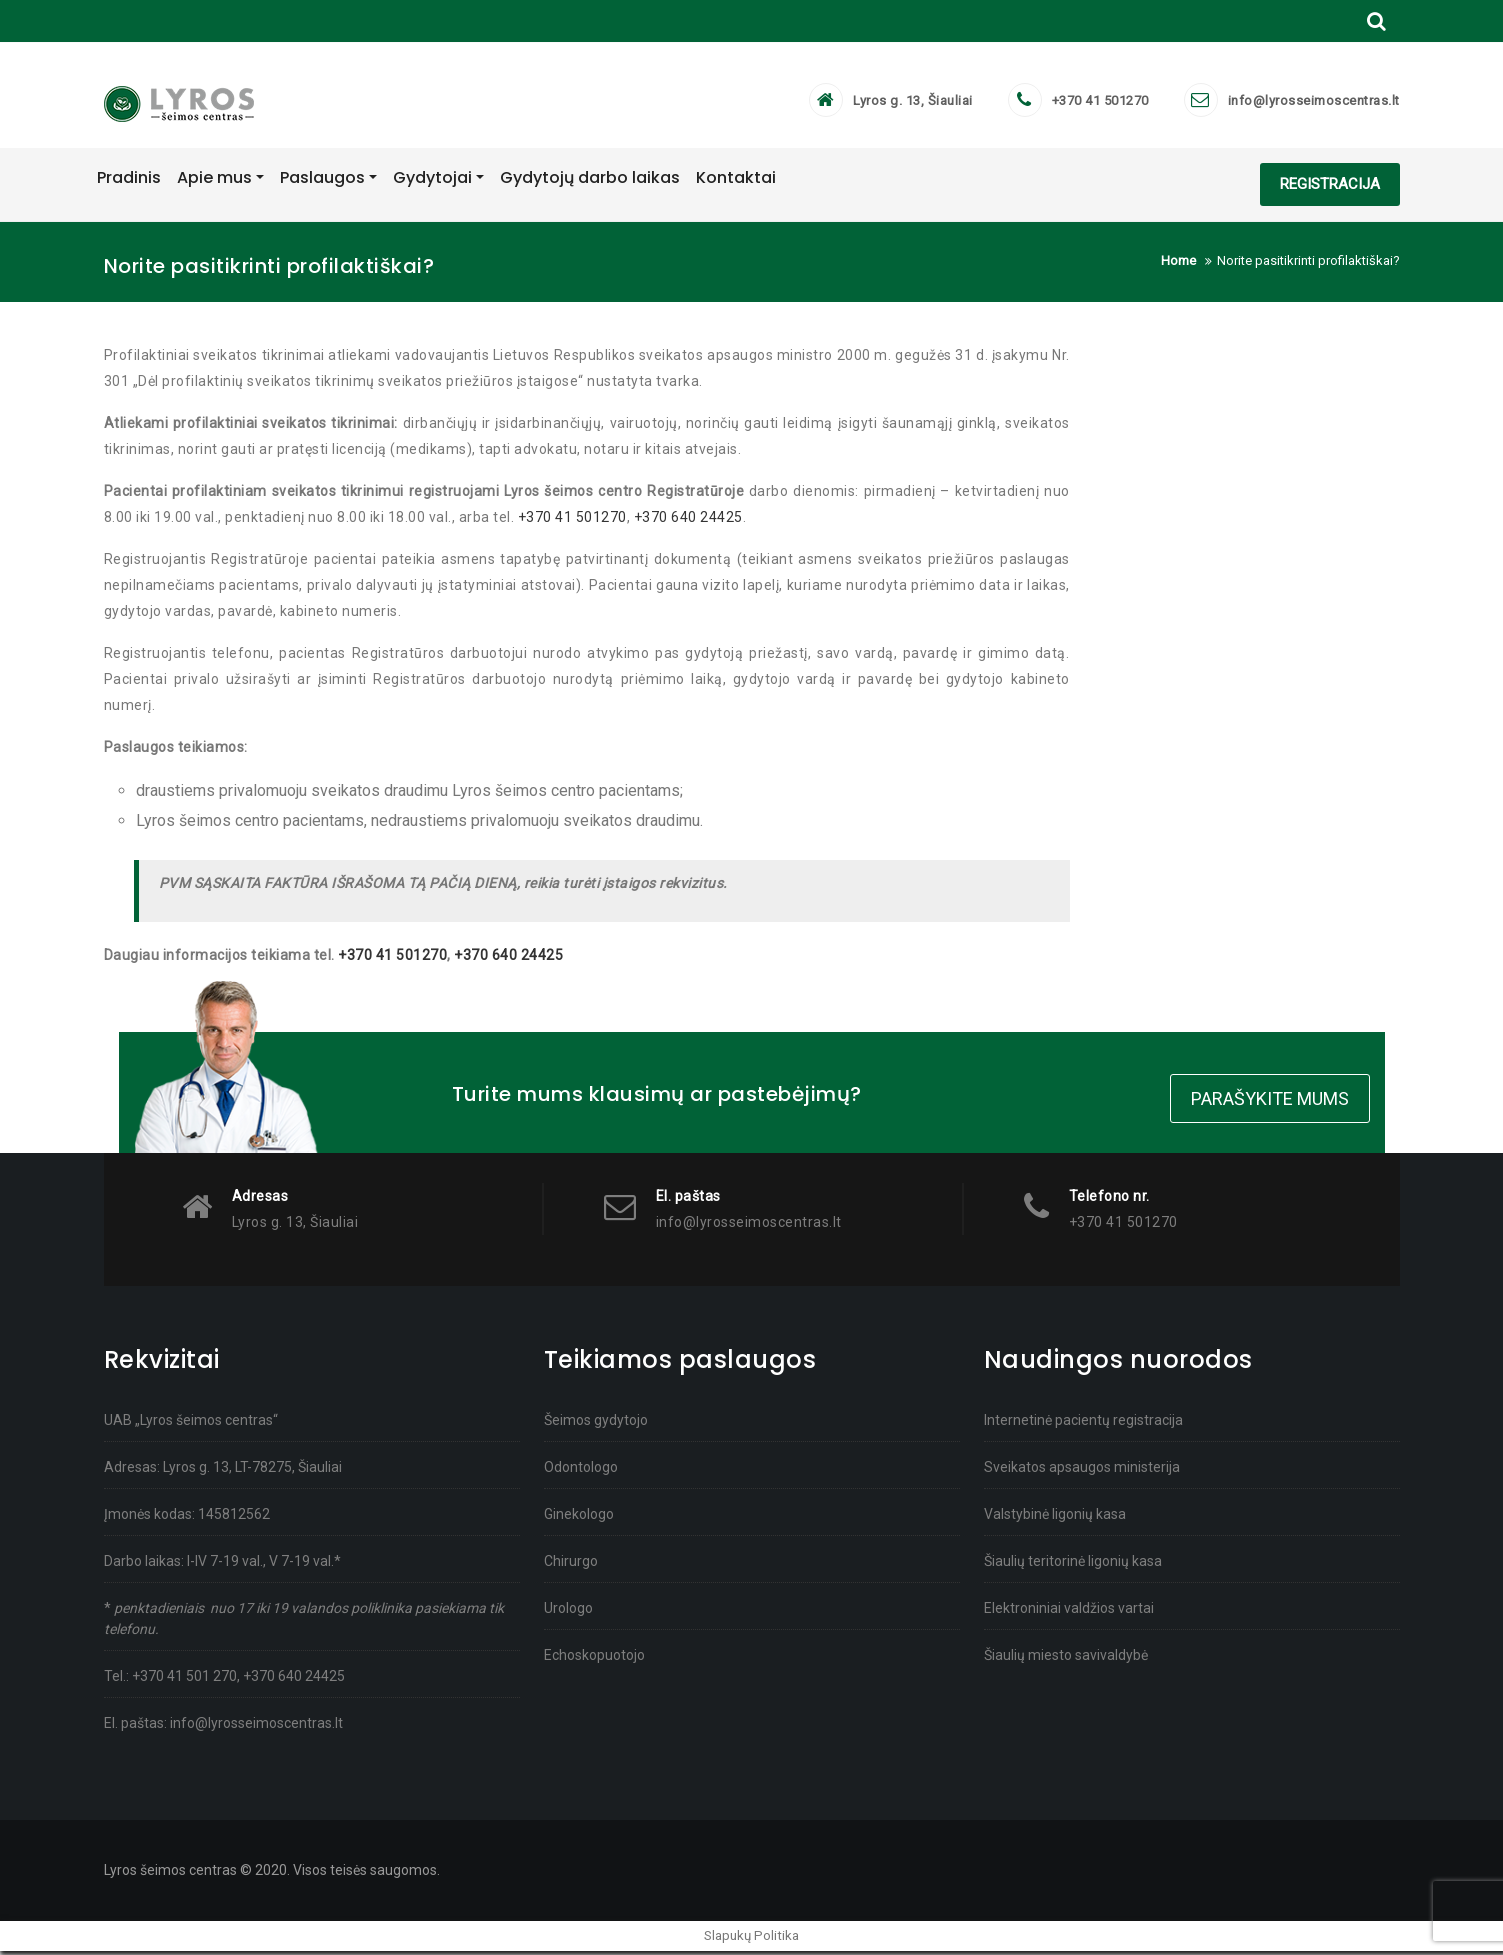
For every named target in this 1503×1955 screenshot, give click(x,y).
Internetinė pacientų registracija (1083, 1424)
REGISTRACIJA (1330, 191)
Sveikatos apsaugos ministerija (1082, 1471)
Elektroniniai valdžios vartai (1069, 1612)
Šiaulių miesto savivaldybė (1066, 1659)
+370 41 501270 (1100, 104)
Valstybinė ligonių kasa (1055, 1518)
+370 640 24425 (688, 524)
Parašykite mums (1270, 1103)
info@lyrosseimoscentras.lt (1314, 104)
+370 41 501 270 (184, 1680)
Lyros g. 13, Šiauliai (913, 104)
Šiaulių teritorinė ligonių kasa (1073, 1565)
